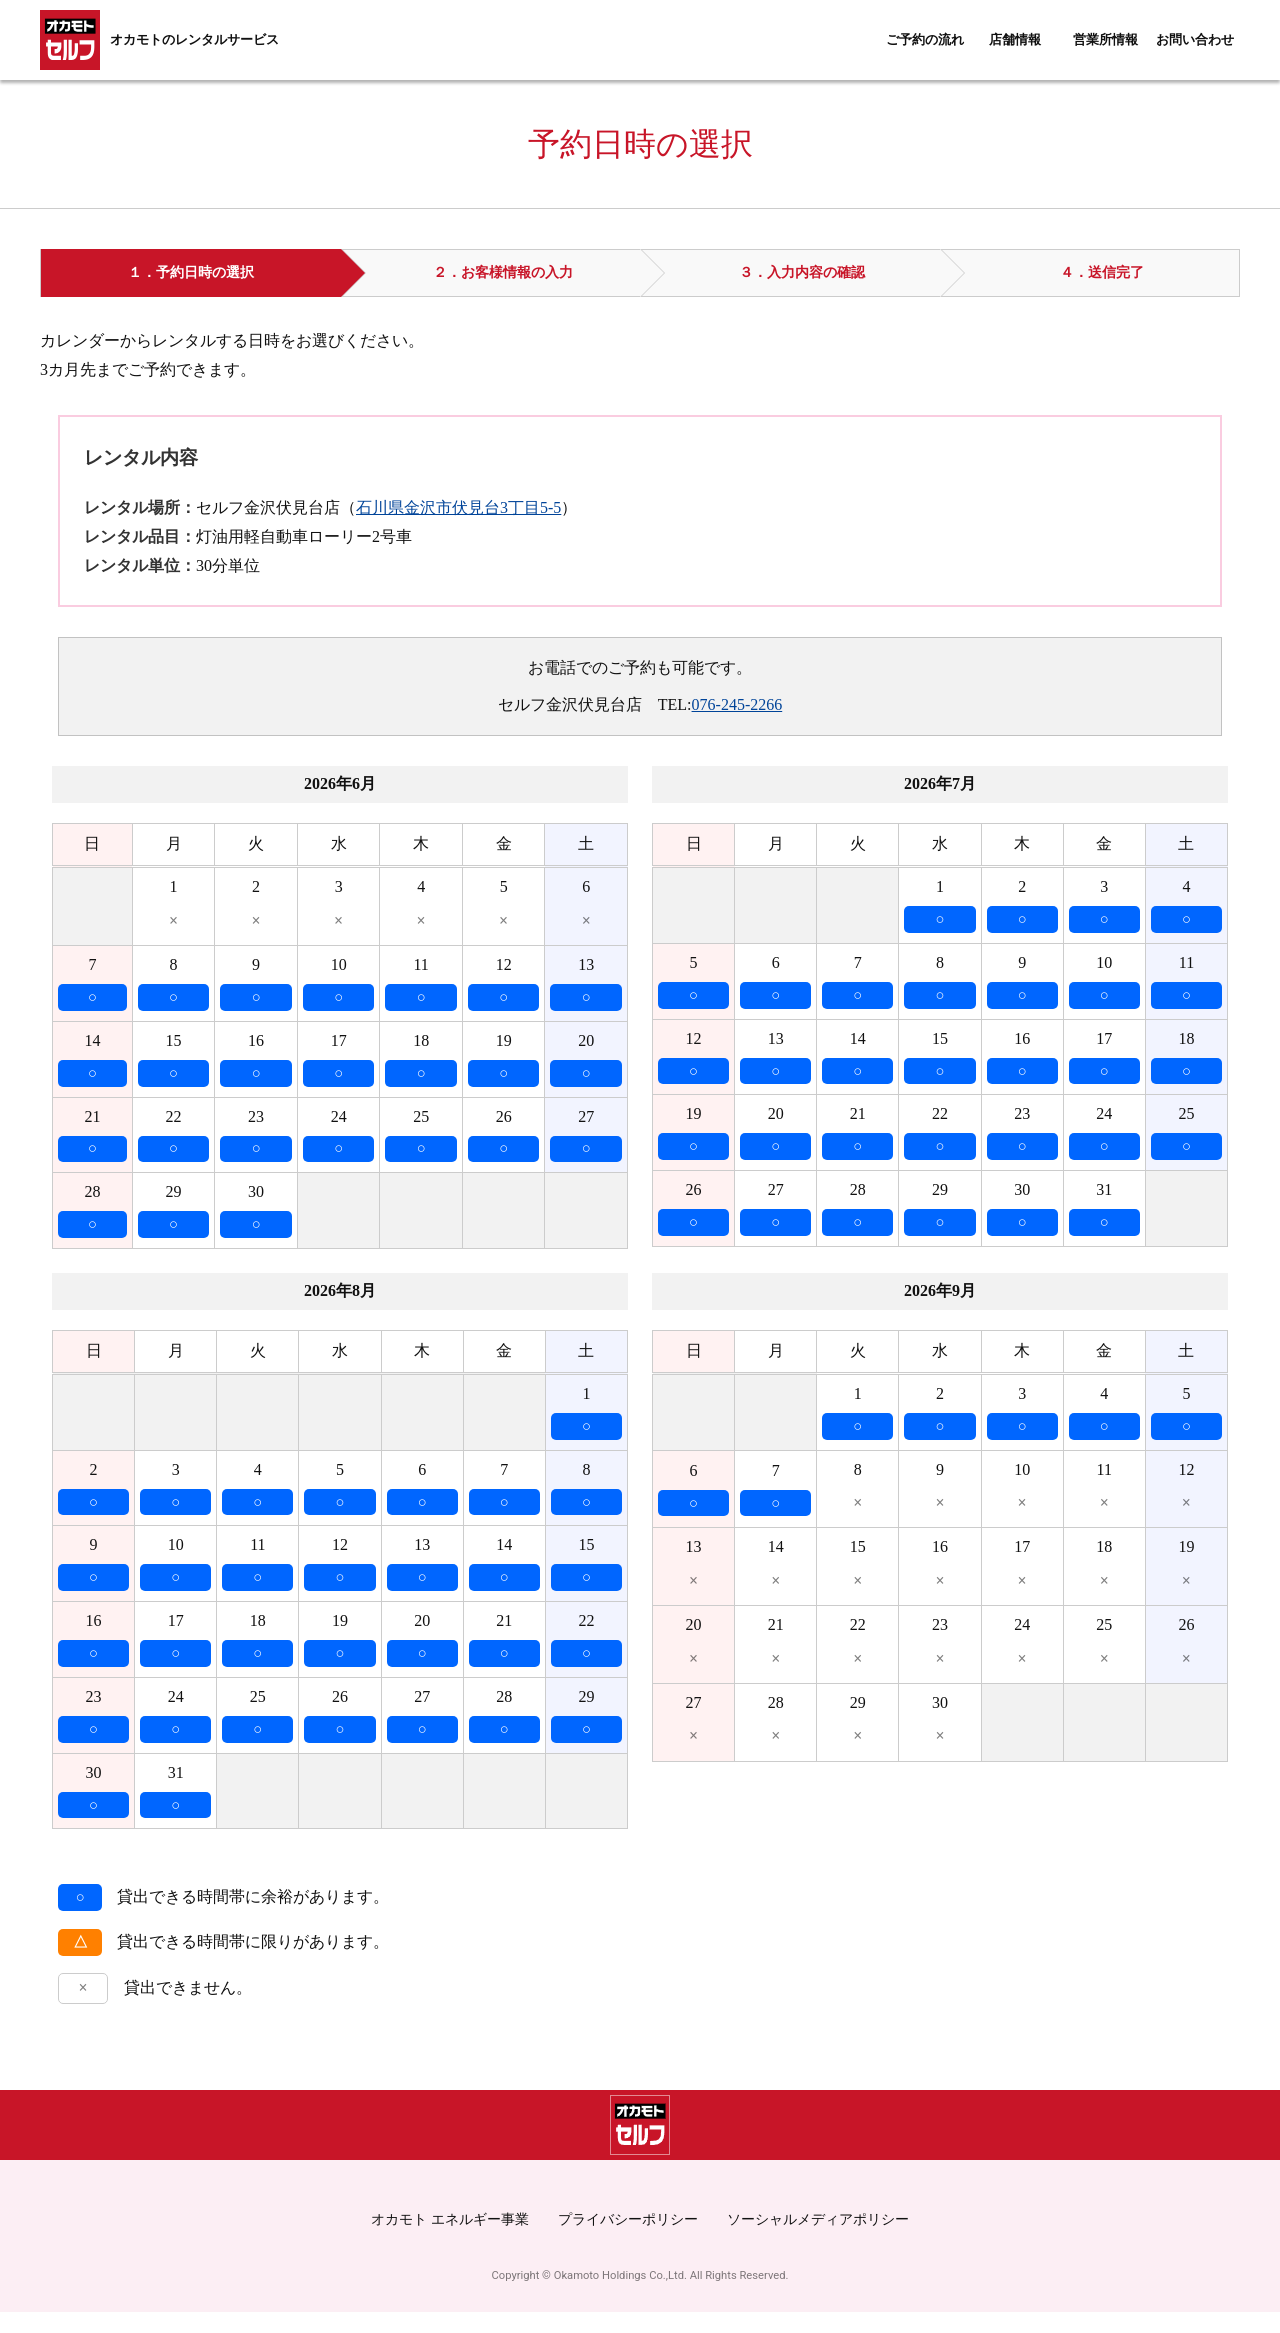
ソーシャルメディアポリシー (818, 2240)
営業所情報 (1105, 40)
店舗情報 (1015, 40)
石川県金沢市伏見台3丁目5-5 (458, 507)
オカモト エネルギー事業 (450, 2240)
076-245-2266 (737, 704)
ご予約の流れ (925, 40)
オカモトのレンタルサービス (194, 40)
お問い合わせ (1195, 40)
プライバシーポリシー (628, 2240)
